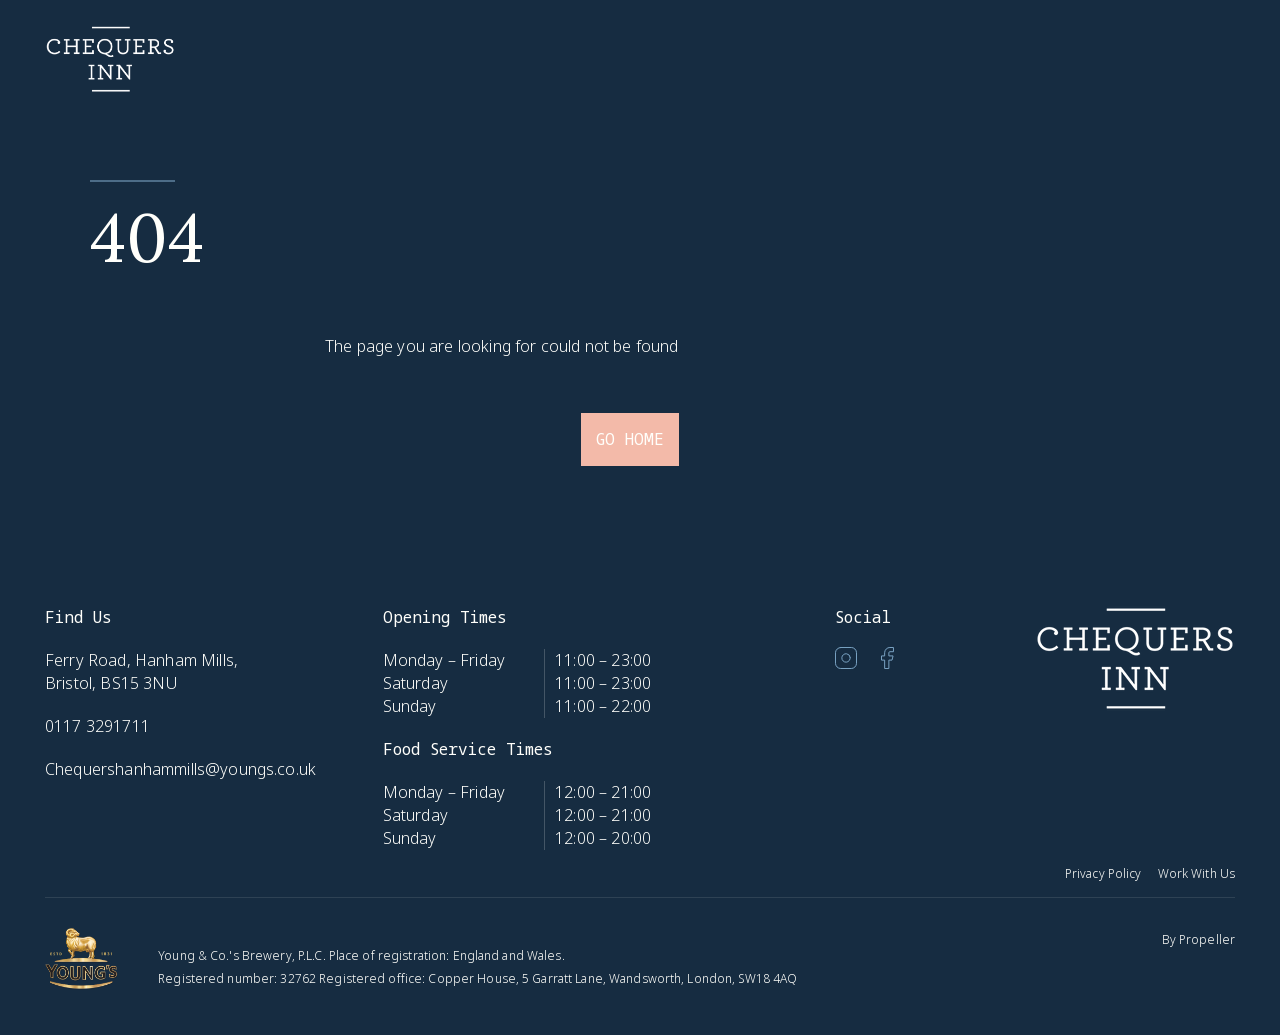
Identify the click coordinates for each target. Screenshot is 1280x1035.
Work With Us (1196, 873)
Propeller (1207, 939)
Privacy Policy (1103, 873)
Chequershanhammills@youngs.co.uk (180, 769)
